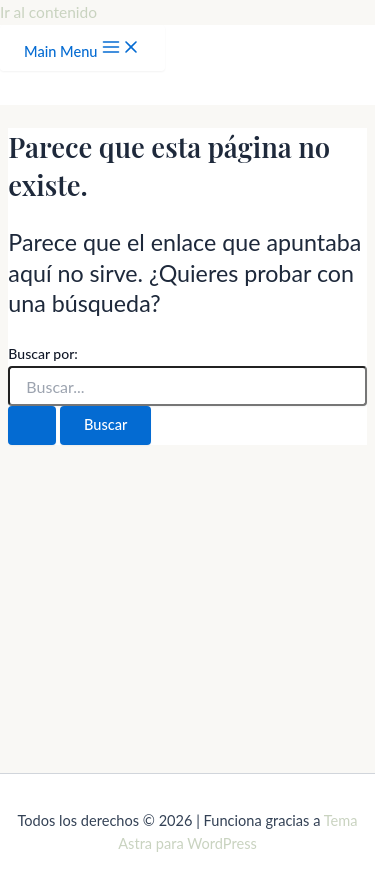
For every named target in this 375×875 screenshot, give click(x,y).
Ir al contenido (48, 12)
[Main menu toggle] (82, 48)
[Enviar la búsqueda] (32, 425)
